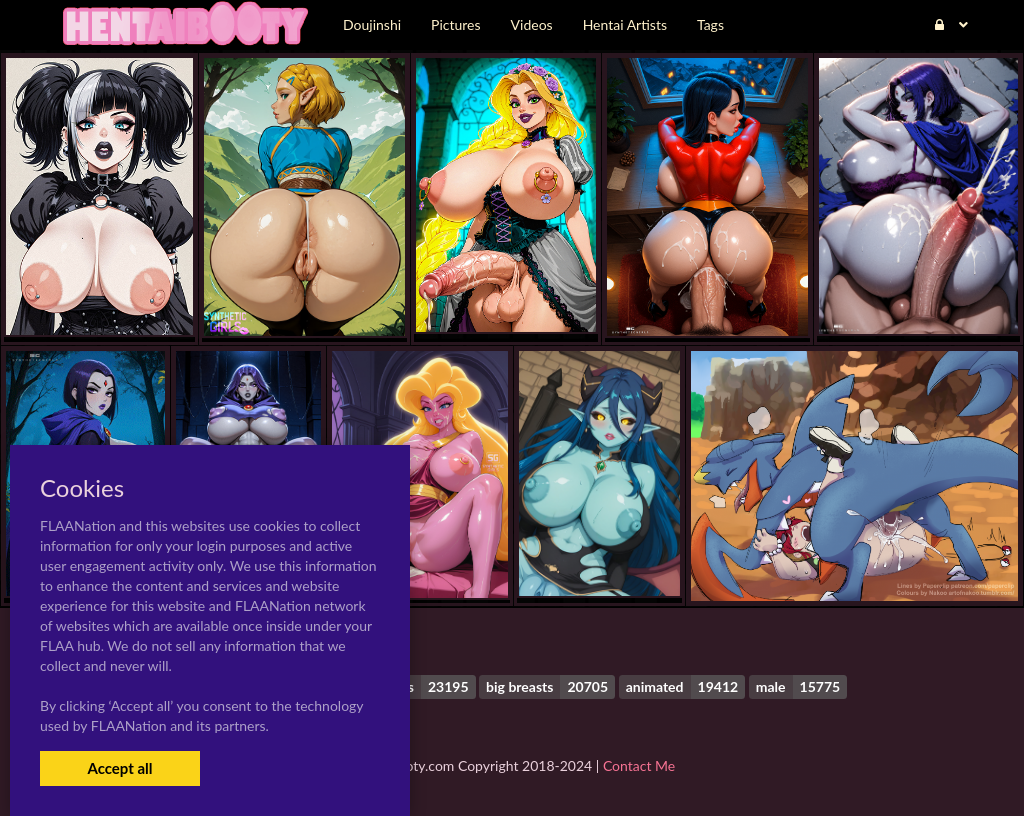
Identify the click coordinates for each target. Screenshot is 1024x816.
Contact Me (639, 765)
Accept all (119, 768)
